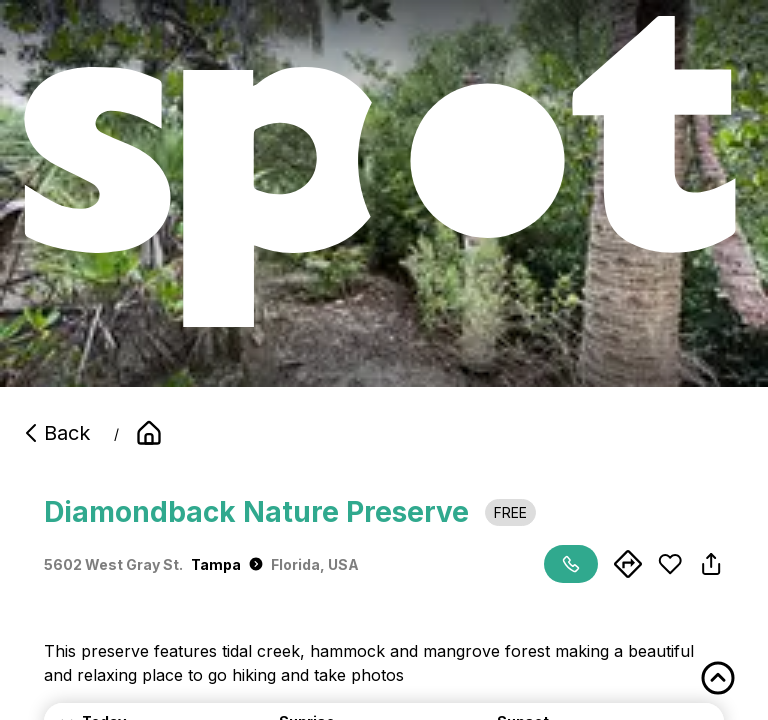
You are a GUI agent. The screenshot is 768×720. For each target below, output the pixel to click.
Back (55, 433)
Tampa (227, 564)
